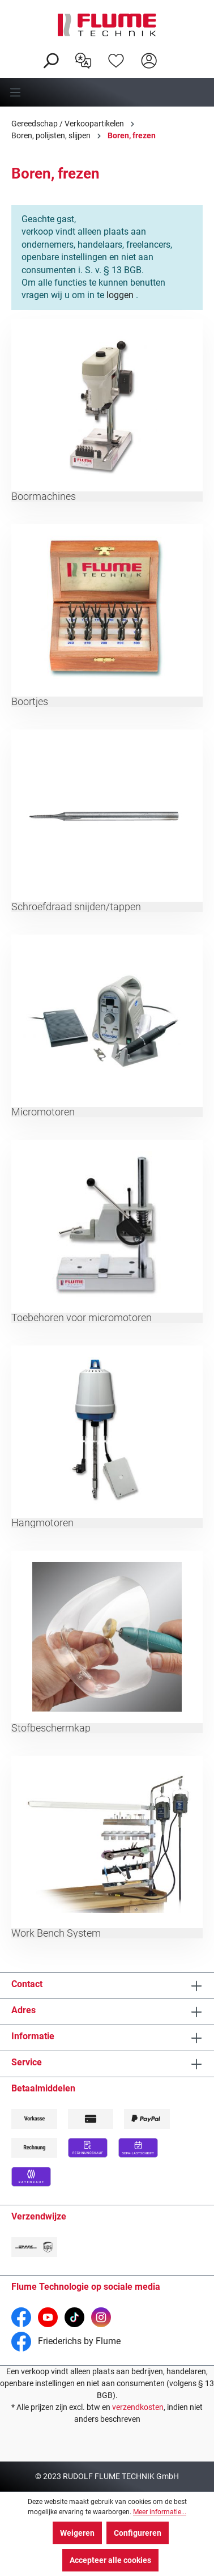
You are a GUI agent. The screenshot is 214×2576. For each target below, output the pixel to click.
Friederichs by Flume (66, 2341)
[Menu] (107, 92)
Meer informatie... (159, 2512)
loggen (120, 295)
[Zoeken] (50, 59)
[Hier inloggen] (148, 59)
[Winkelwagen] (172, 51)
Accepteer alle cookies (110, 2560)
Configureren (137, 2532)
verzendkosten (138, 2407)
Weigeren (77, 2532)
